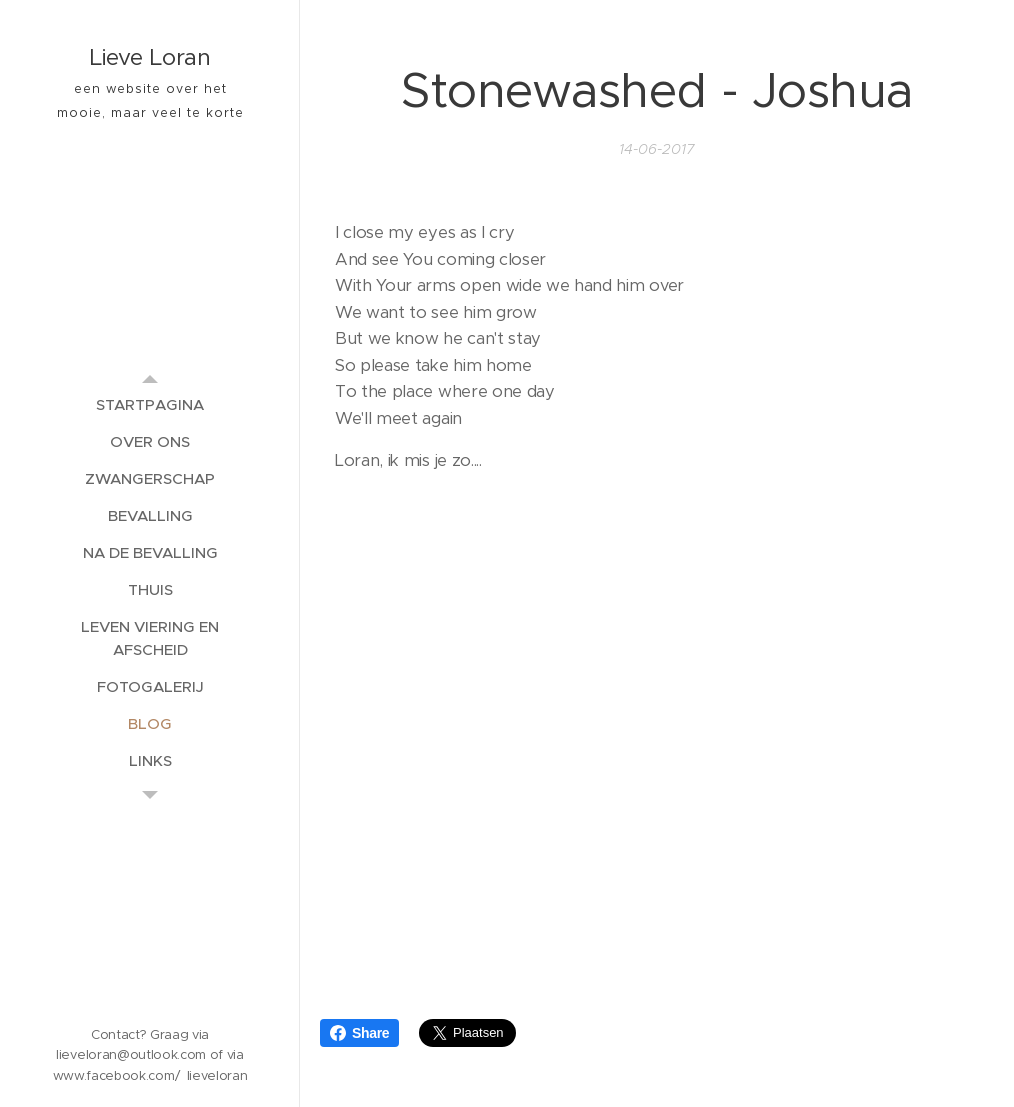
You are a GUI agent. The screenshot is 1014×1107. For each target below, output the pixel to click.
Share (359, 1033)
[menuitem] (150, 404)
